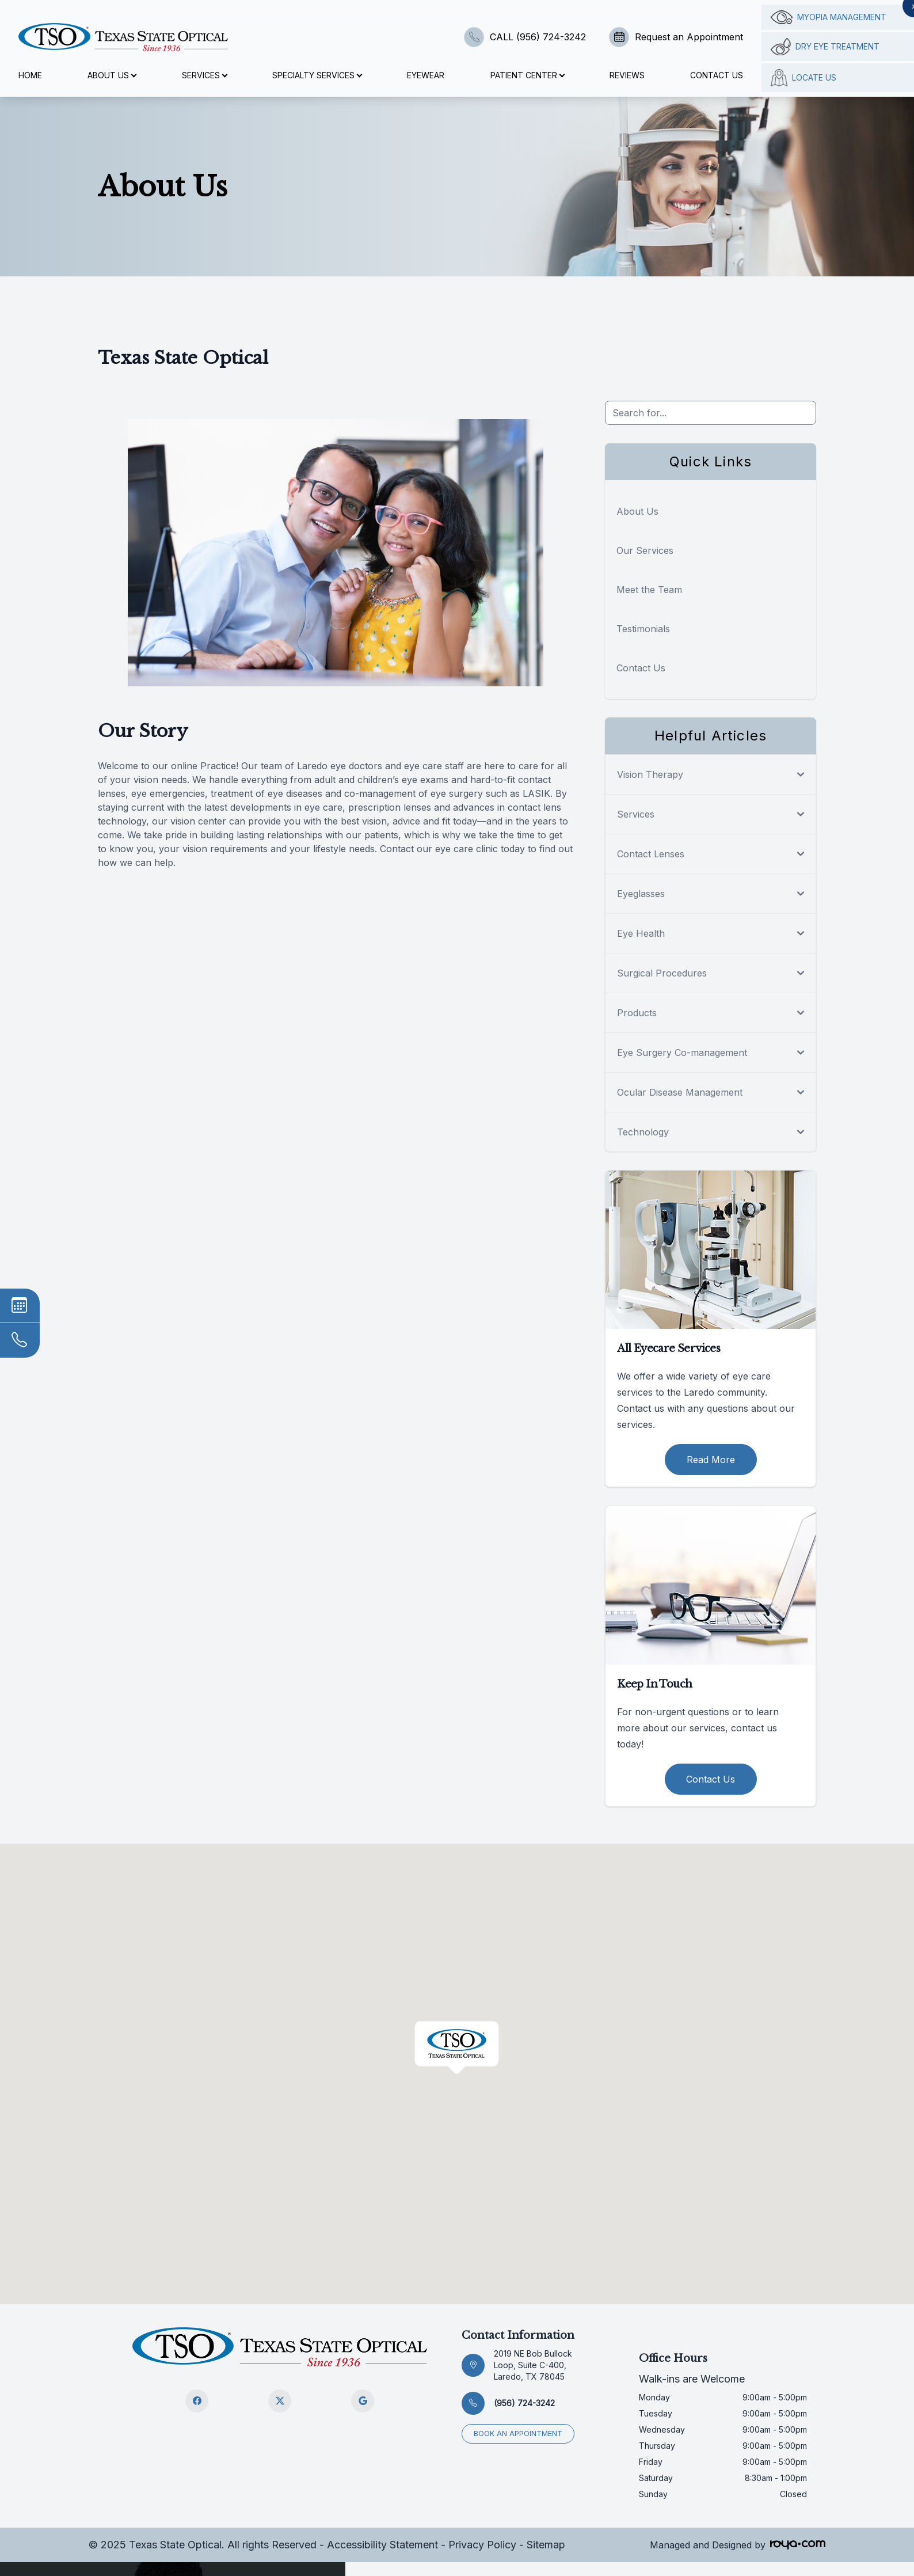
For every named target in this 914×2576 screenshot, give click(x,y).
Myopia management (828, 17)
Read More (711, 1459)
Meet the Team (649, 589)
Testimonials (643, 628)
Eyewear (425, 75)
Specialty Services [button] (316, 75)
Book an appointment (518, 2433)
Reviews (627, 75)
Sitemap (546, 2545)
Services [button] (204, 75)
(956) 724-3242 (524, 2403)
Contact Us (716, 75)
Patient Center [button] (527, 75)
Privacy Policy (482, 2545)
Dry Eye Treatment (825, 46)
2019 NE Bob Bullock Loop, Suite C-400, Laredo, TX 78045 (533, 2365)
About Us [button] (111, 75)
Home (30, 75)
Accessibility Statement (382, 2545)
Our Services (644, 550)
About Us (637, 511)
